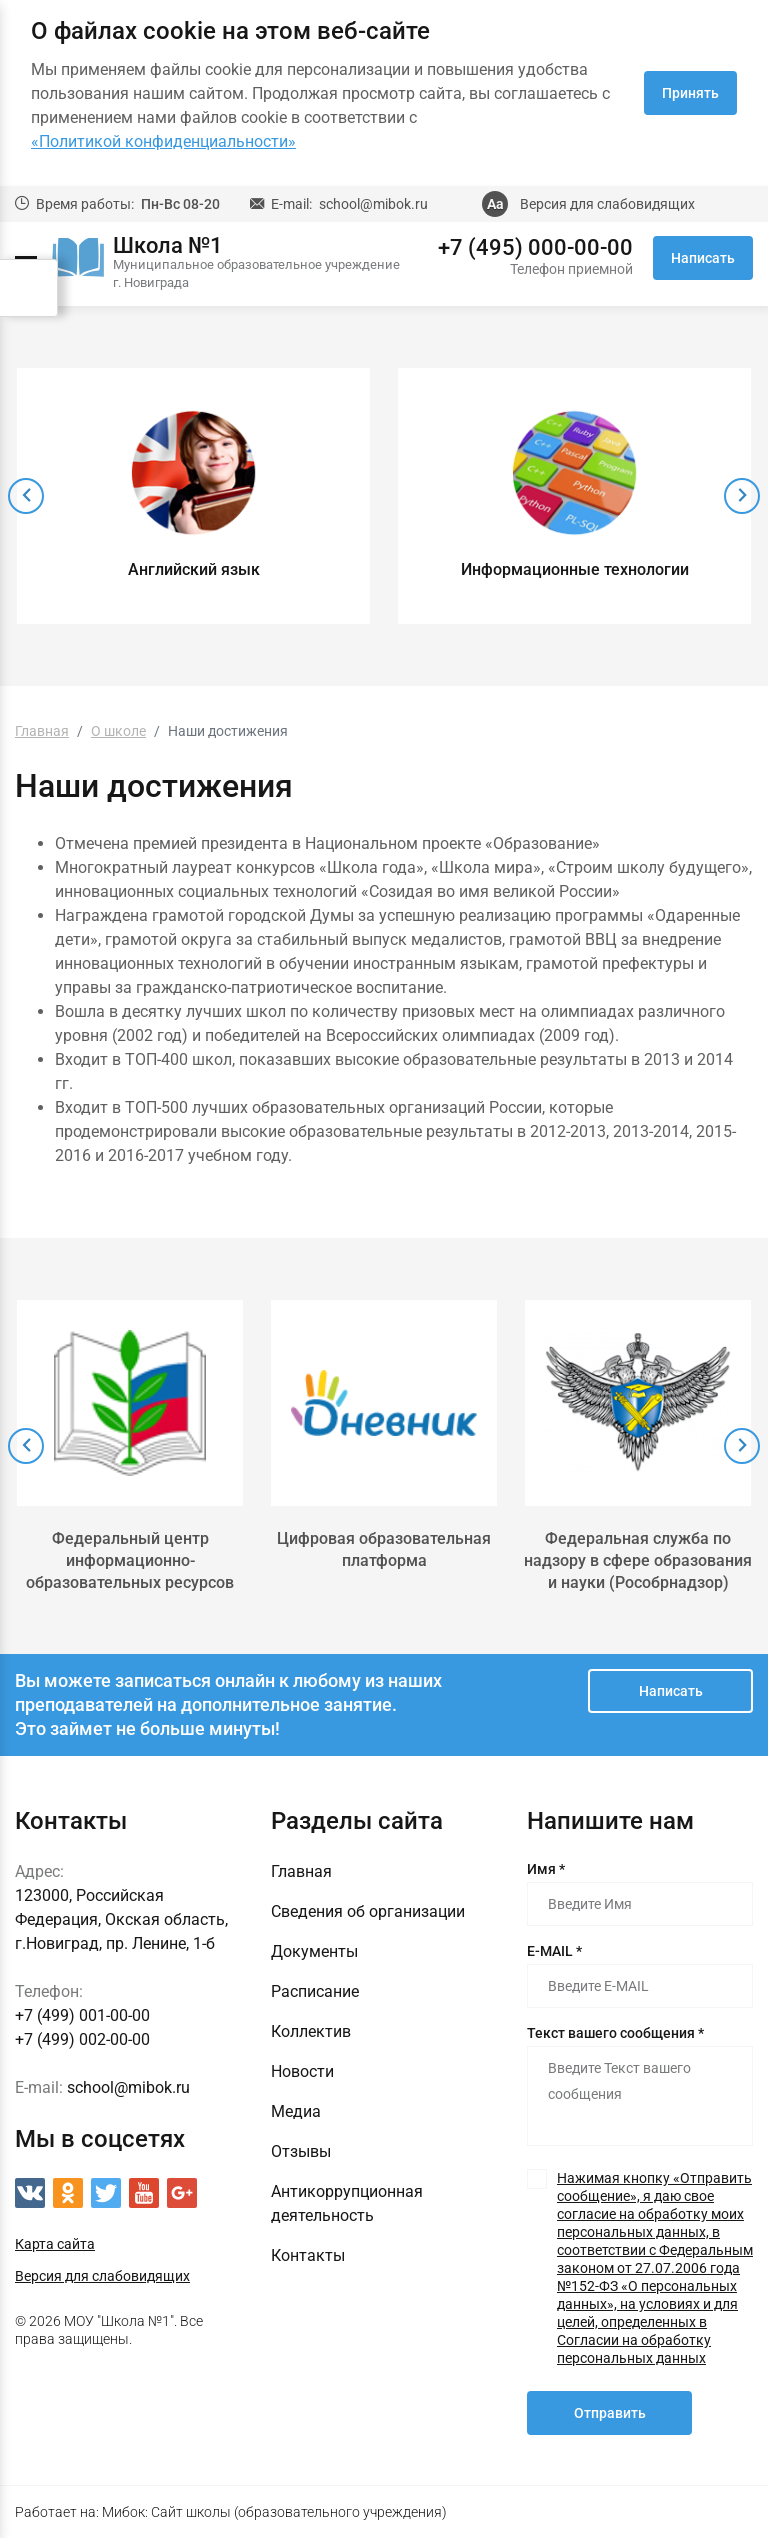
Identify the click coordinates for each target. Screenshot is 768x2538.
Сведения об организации (368, 1911)
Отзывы (301, 2151)
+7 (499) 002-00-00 (82, 2039)
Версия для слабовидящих (607, 204)
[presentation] (26, 496)
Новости (302, 2071)
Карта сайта (55, 2244)
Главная (301, 1871)
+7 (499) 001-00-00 (82, 2015)
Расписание (315, 1991)
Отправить (610, 2413)
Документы (314, 1951)
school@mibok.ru (373, 204)
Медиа (296, 2111)
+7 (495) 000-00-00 (535, 248)
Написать (703, 258)
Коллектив (311, 2031)
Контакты (308, 2255)
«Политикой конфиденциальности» (163, 141)
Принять (690, 93)
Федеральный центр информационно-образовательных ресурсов (130, 1560)
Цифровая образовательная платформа (384, 1549)
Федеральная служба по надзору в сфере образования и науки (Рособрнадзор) (638, 1560)
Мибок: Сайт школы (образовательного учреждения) (274, 2512)
